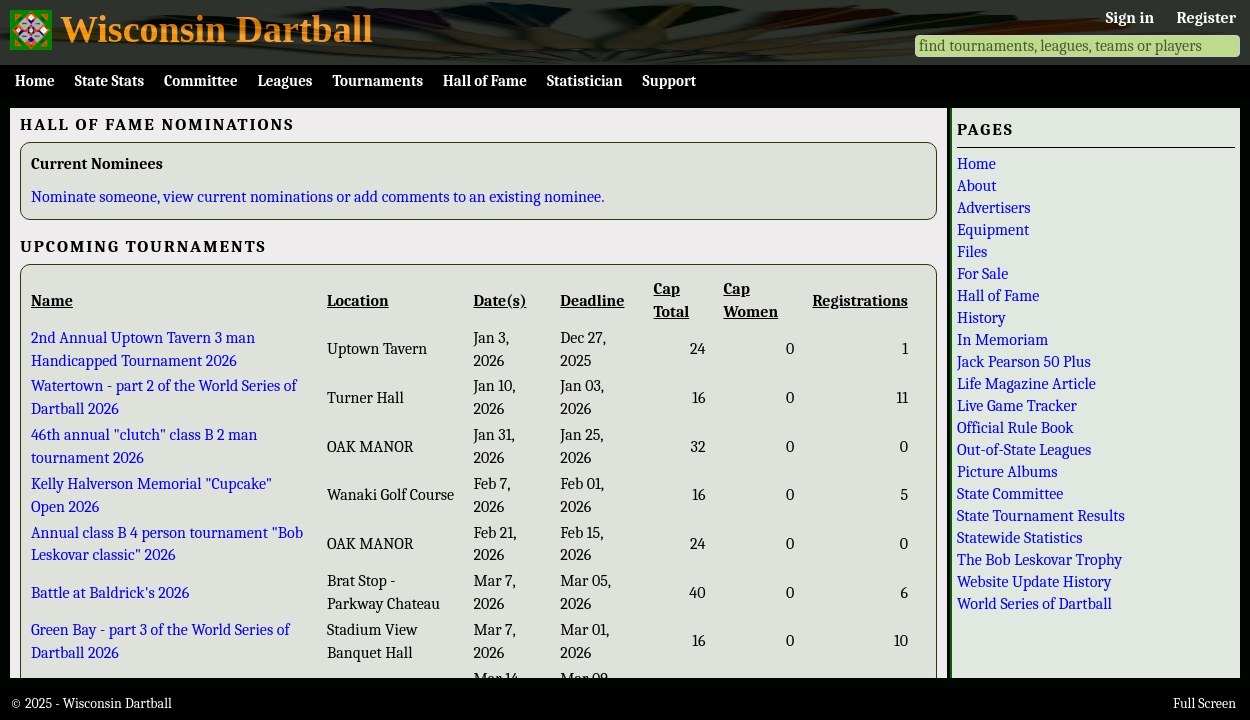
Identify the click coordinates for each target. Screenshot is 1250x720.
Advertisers (994, 208)
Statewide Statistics (1019, 538)
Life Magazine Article (1026, 384)
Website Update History (1034, 582)
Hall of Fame (485, 81)
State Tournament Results (1041, 516)
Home (35, 81)
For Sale (982, 274)
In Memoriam (1002, 340)
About (976, 186)
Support (670, 81)
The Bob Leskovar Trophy (1039, 560)
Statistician (585, 81)
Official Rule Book (1015, 428)
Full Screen (1204, 703)
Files (972, 252)
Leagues (285, 81)
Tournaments (377, 81)
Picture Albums (1007, 472)
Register (1206, 18)
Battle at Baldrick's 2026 (110, 593)
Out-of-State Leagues (1024, 450)
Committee (201, 81)
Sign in (1130, 18)
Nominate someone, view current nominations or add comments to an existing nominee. (317, 197)
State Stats (109, 81)
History (981, 318)
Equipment (993, 230)
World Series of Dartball (1034, 604)
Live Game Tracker (1017, 406)
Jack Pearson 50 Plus (1024, 362)
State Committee (1010, 494)
